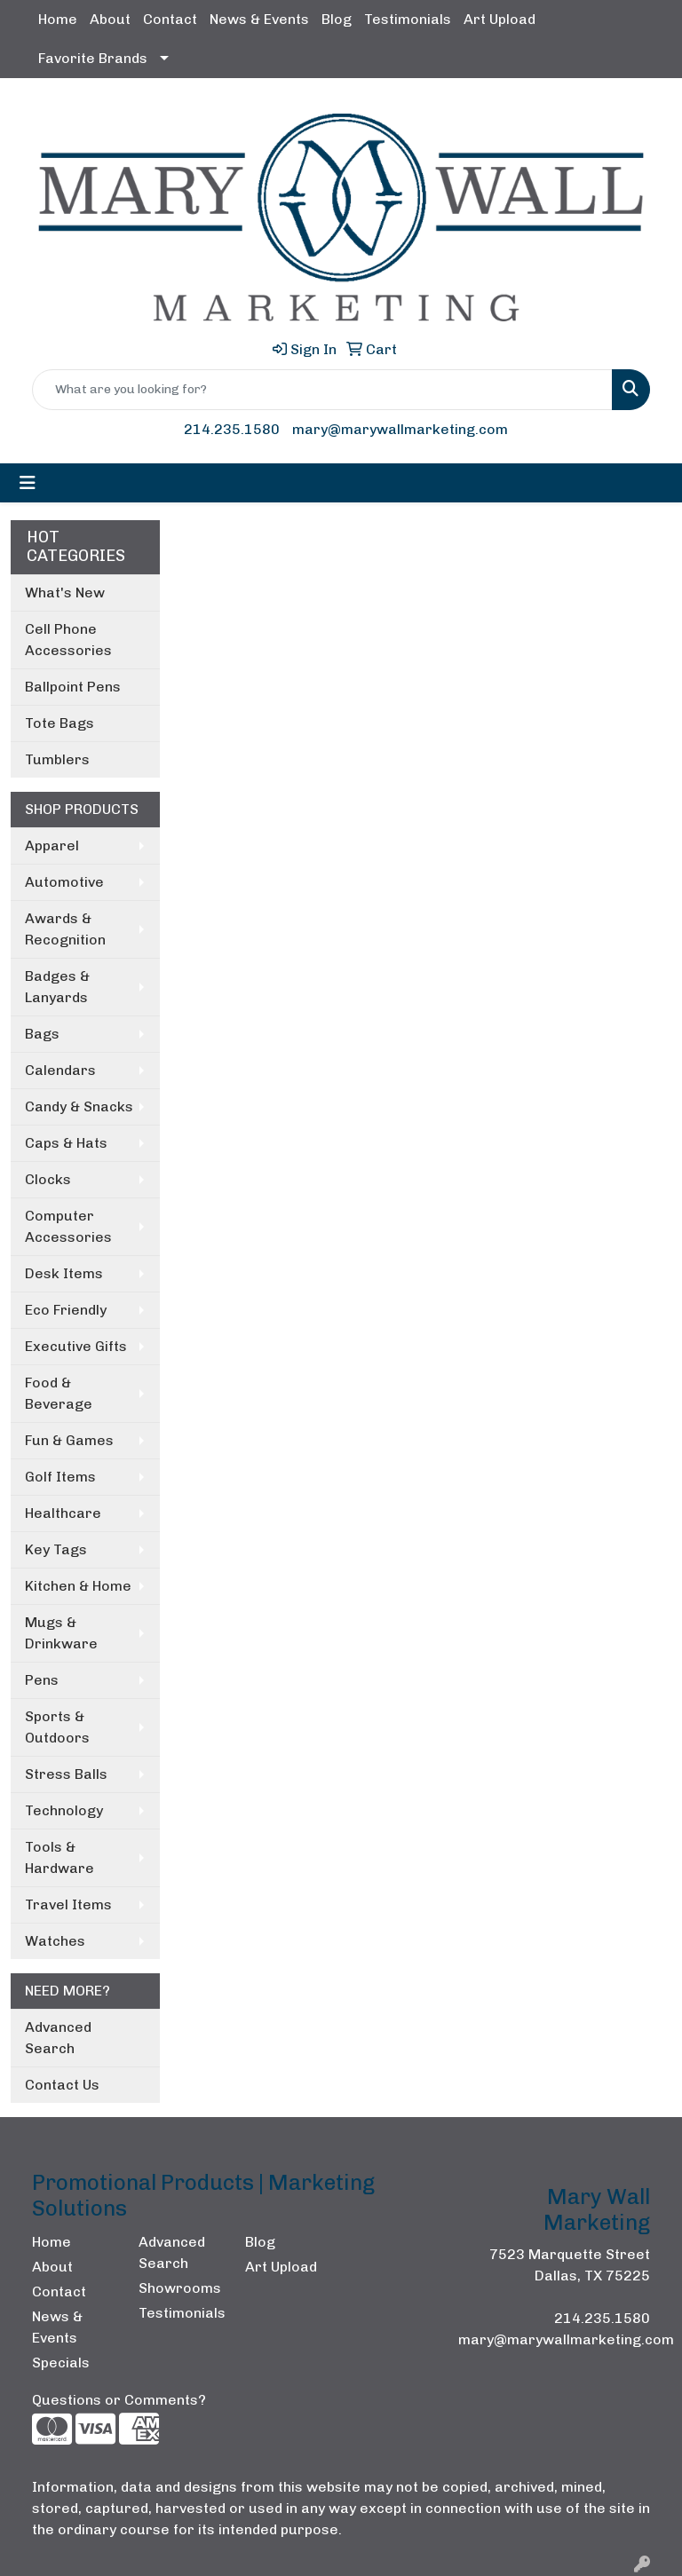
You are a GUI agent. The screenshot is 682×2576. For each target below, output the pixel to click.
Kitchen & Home (78, 1585)
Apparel (52, 845)
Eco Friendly (66, 1309)
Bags (42, 1033)
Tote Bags (59, 723)
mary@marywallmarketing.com (400, 429)
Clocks (48, 1179)
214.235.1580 (232, 429)
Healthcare (63, 1513)
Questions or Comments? (119, 2399)
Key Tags (56, 1549)
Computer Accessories (68, 1226)
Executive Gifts (76, 1346)
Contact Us (62, 2084)
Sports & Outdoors (57, 1727)
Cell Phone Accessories (68, 639)
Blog (336, 19)
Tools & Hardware (59, 1857)
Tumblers (57, 759)
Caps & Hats (66, 1142)
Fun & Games (69, 1440)
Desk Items (64, 1273)
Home (57, 19)
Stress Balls (66, 1774)
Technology (64, 1810)
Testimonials (407, 19)
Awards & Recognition (65, 929)
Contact (170, 19)
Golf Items (60, 1476)
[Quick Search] (322, 389)
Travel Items (68, 1904)
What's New (65, 592)
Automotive (64, 881)
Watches (55, 1940)
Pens (42, 1679)
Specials (61, 2362)
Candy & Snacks (79, 1106)
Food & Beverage (58, 1393)
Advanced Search (58, 2038)
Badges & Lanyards (57, 987)
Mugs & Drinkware (61, 1633)
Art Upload (499, 19)
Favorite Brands (92, 58)
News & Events (259, 19)
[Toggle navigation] (27, 482)
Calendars (60, 1070)
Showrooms (180, 2288)
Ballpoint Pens (73, 686)
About (110, 19)
